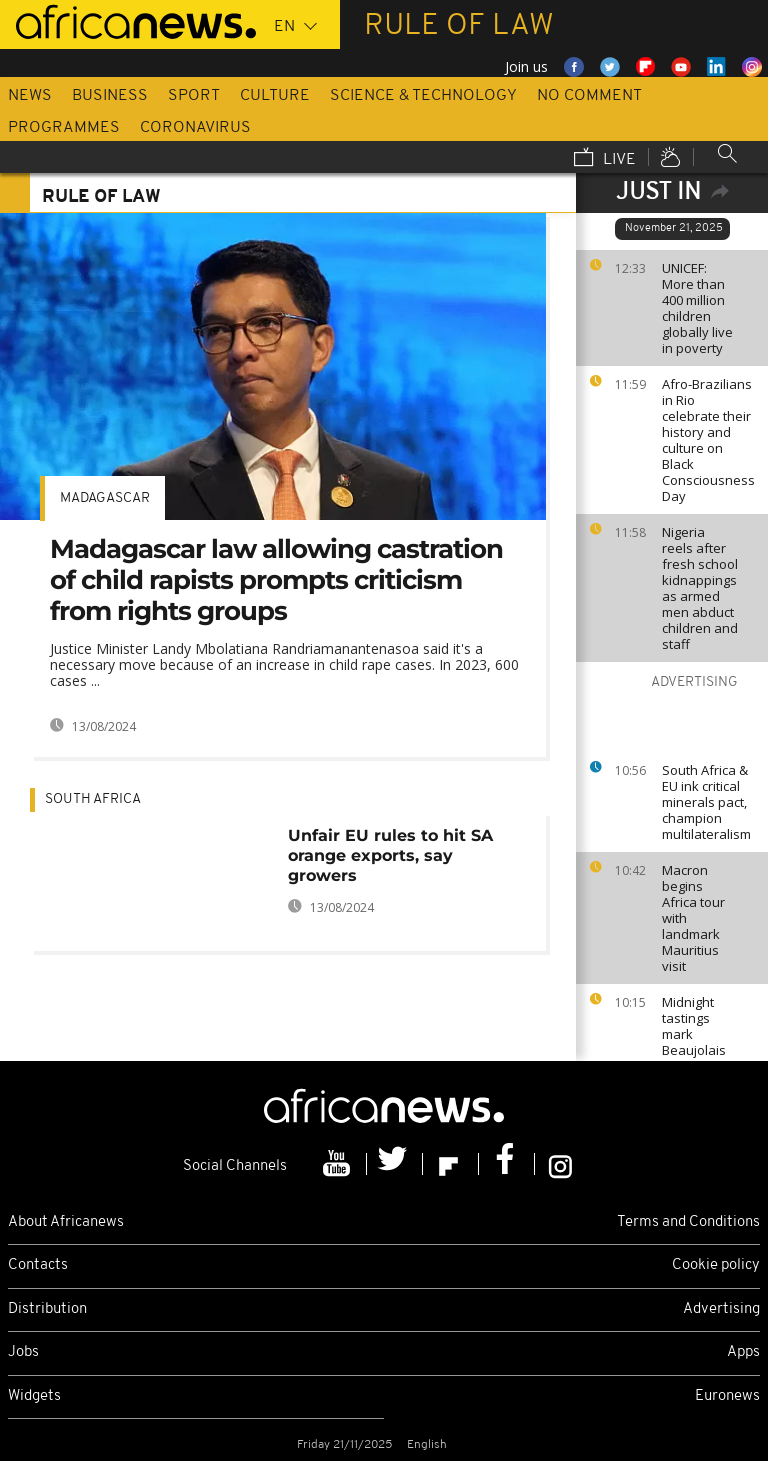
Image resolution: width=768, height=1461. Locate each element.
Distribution (47, 1309)
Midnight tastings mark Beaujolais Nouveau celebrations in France (700, 1050)
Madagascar (105, 498)
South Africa (93, 799)
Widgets (34, 1396)
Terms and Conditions (688, 1222)
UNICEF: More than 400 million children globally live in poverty (697, 308)
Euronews (727, 1396)
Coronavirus (195, 128)
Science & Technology (423, 96)
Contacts (38, 1265)
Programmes (64, 128)
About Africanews (66, 1222)
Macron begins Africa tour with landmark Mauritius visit (693, 918)
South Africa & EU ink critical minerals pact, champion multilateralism (706, 802)
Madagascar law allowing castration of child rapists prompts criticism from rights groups (276, 580)
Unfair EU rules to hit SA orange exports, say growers (390, 855)
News (30, 96)
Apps (743, 1352)
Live (605, 159)
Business (110, 96)
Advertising (721, 1309)
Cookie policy (716, 1265)
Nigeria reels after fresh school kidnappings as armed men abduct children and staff (700, 588)
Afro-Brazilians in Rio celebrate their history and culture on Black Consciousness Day (708, 440)
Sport (194, 96)
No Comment (589, 96)
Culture (275, 96)
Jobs (23, 1352)
